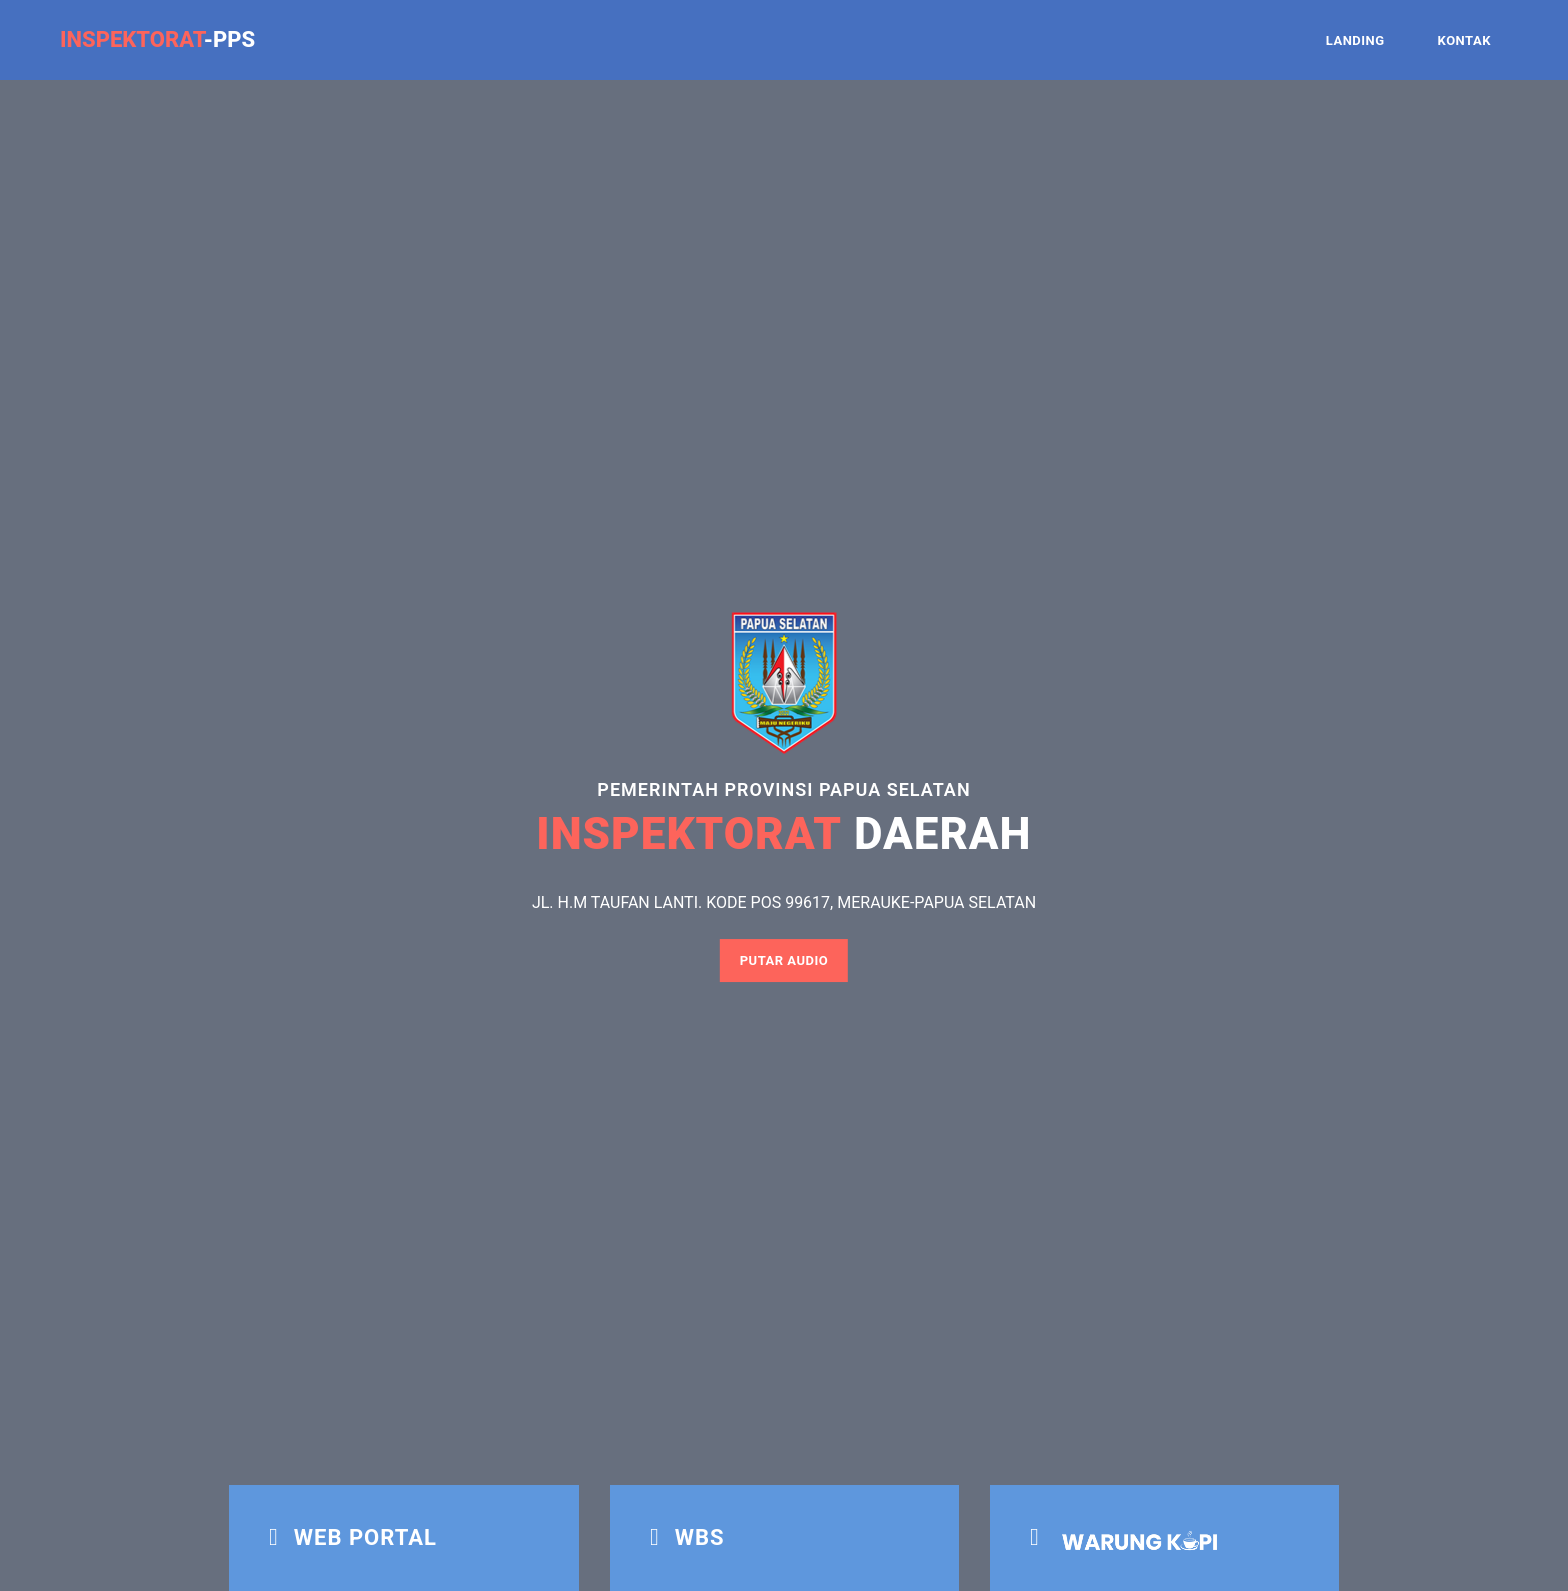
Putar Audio (784, 960)
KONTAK (1464, 40)
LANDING (1355, 40)
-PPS (157, 39)
